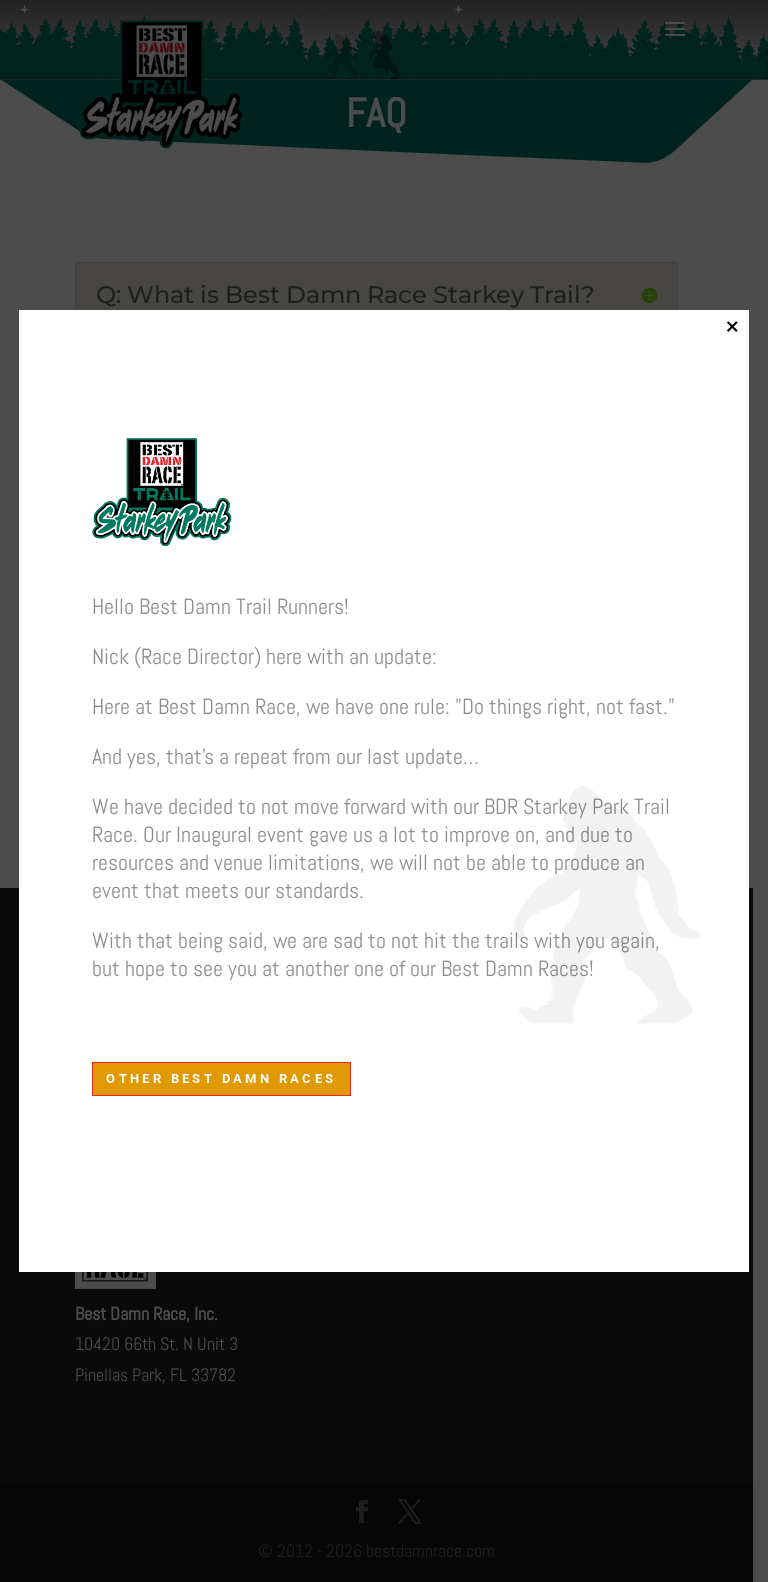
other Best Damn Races (221, 1078)
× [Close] (732, 326)
